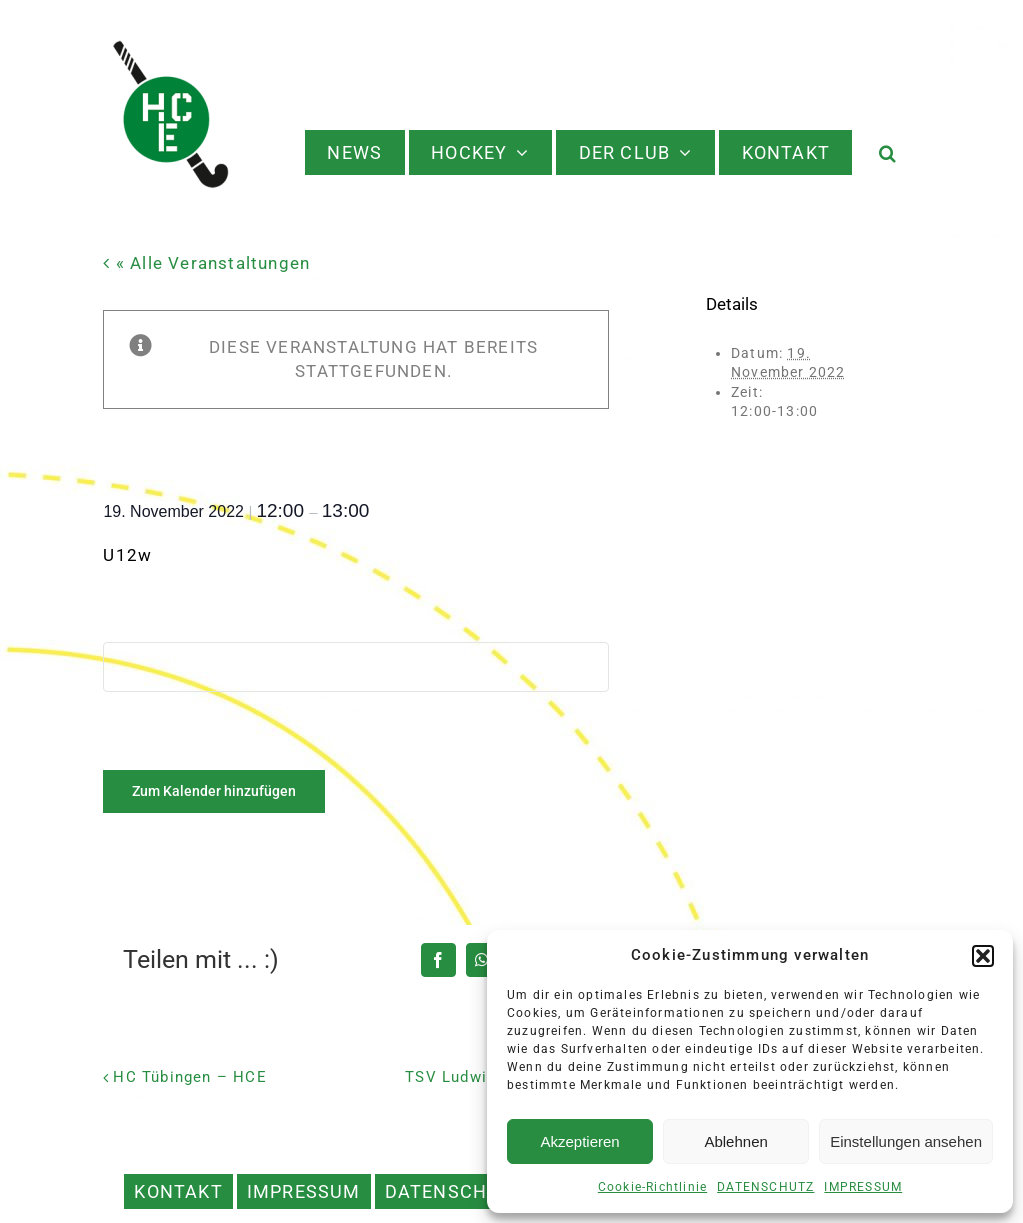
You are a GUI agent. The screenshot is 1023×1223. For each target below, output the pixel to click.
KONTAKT (178, 1191)
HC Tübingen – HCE (189, 1077)
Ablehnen (735, 1141)
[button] (983, 956)
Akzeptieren (579, 1141)
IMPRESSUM (863, 1187)
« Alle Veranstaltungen (211, 263)
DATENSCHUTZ (765, 1187)
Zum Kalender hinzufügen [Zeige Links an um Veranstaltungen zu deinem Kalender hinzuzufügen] (214, 791)
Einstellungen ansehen (906, 1141)
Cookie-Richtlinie (652, 1187)
